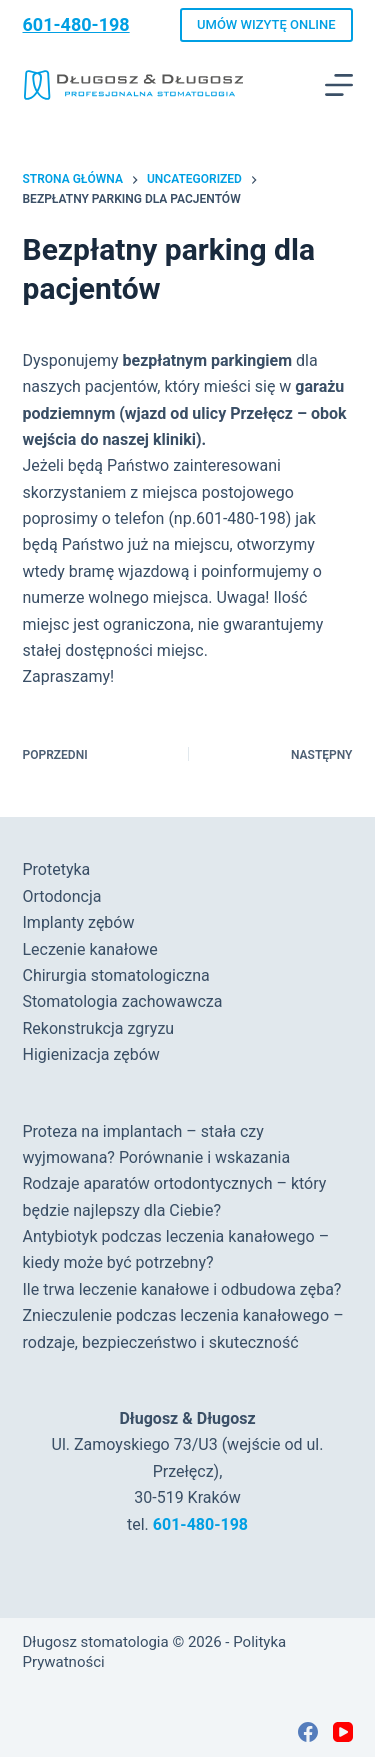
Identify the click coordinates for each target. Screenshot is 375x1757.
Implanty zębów (79, 922)
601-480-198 (76, 24)
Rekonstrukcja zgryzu (99, 1028)
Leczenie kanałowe (90, 949)
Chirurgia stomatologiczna (116, 975)
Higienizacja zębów (91, 1054)
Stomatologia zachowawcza (123, 1001)
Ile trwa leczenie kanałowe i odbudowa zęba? (182, 1289)
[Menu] (339, 85)
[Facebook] (308, 1732)
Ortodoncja (62, 896)
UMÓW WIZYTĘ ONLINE (266, 24)
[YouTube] (343, 1732)
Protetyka (57, 869)
